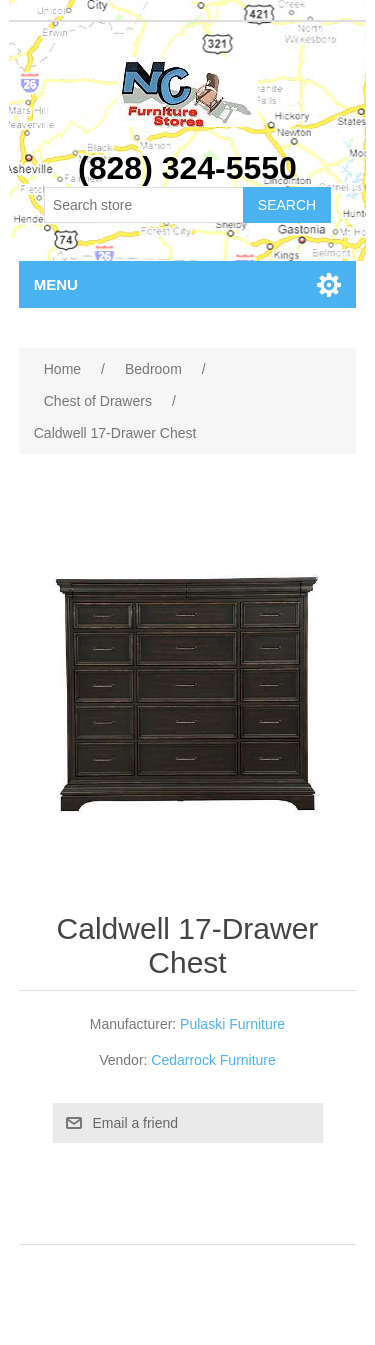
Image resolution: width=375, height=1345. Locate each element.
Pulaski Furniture (232, 1024)
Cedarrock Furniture (213, 1060)
